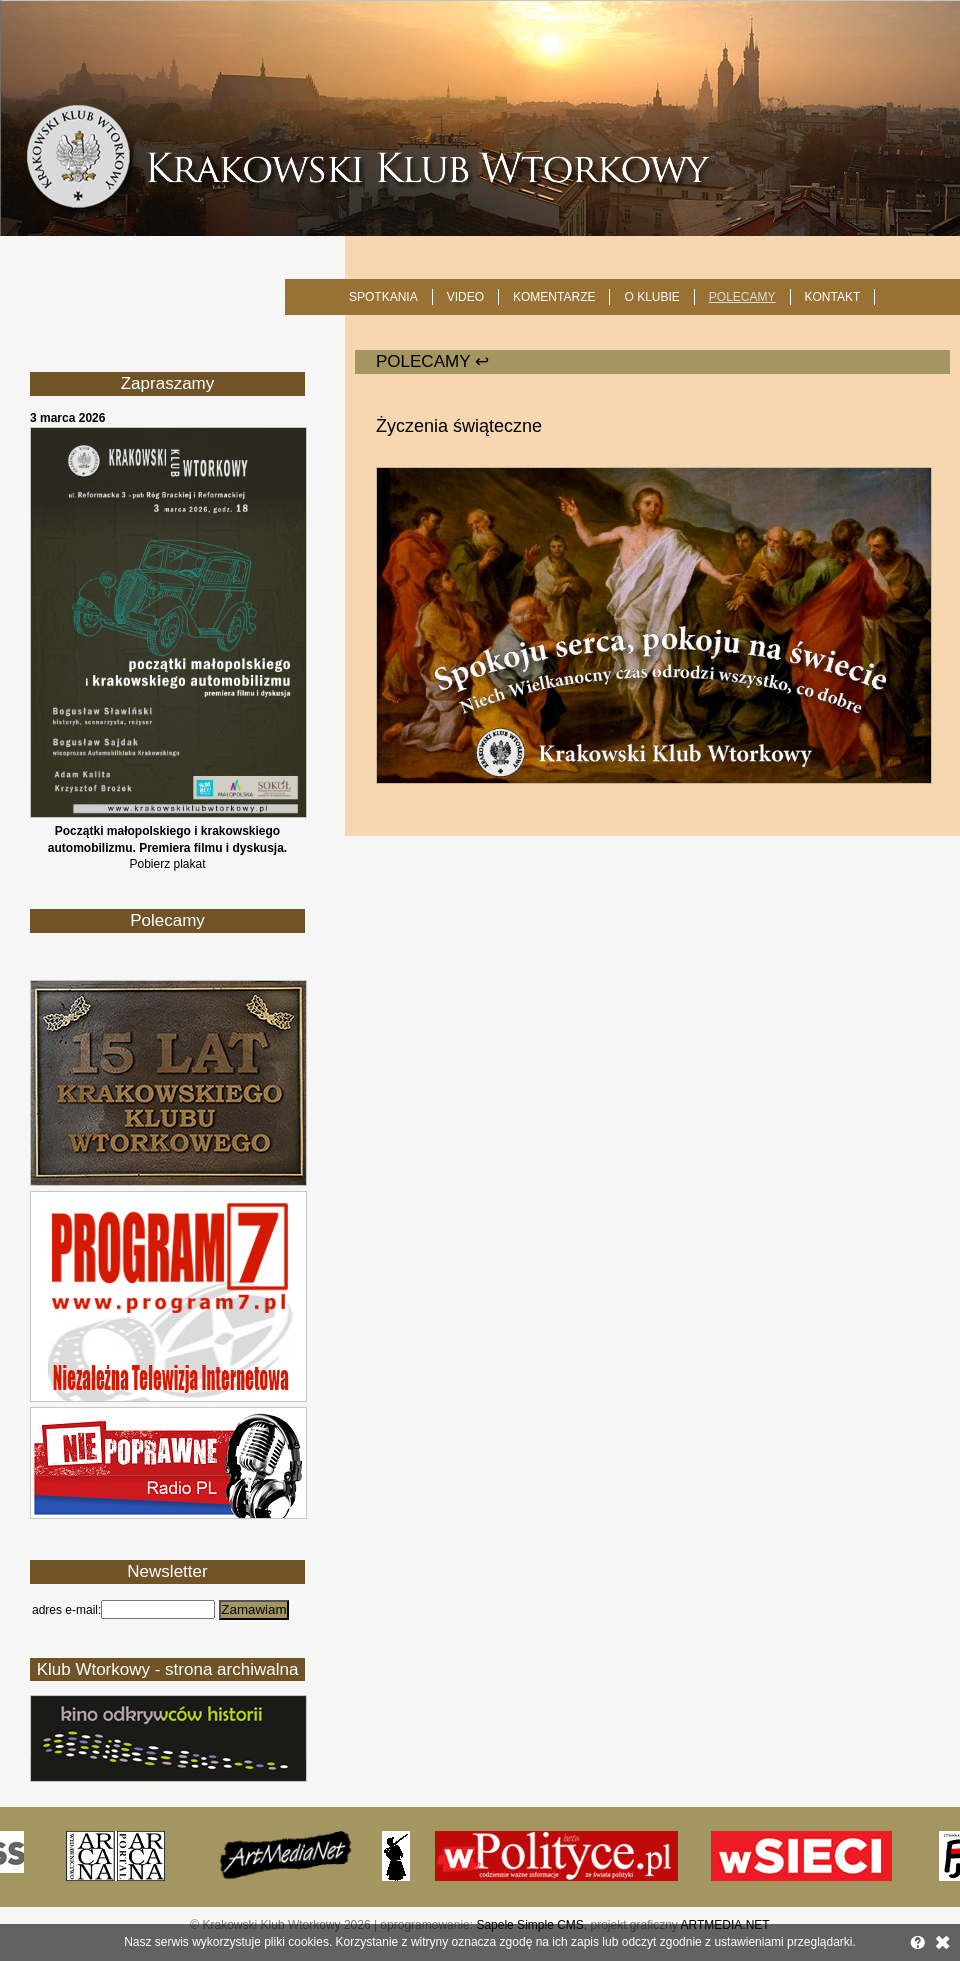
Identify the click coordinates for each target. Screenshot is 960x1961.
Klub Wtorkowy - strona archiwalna (168, 1669)
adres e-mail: (66, 1610)
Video (465, 297)
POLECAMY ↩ (432, 361)
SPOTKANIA (383, 297)
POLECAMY (742, 297)
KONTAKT (833, 297)
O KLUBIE (651, 297)
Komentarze (554, 297)
